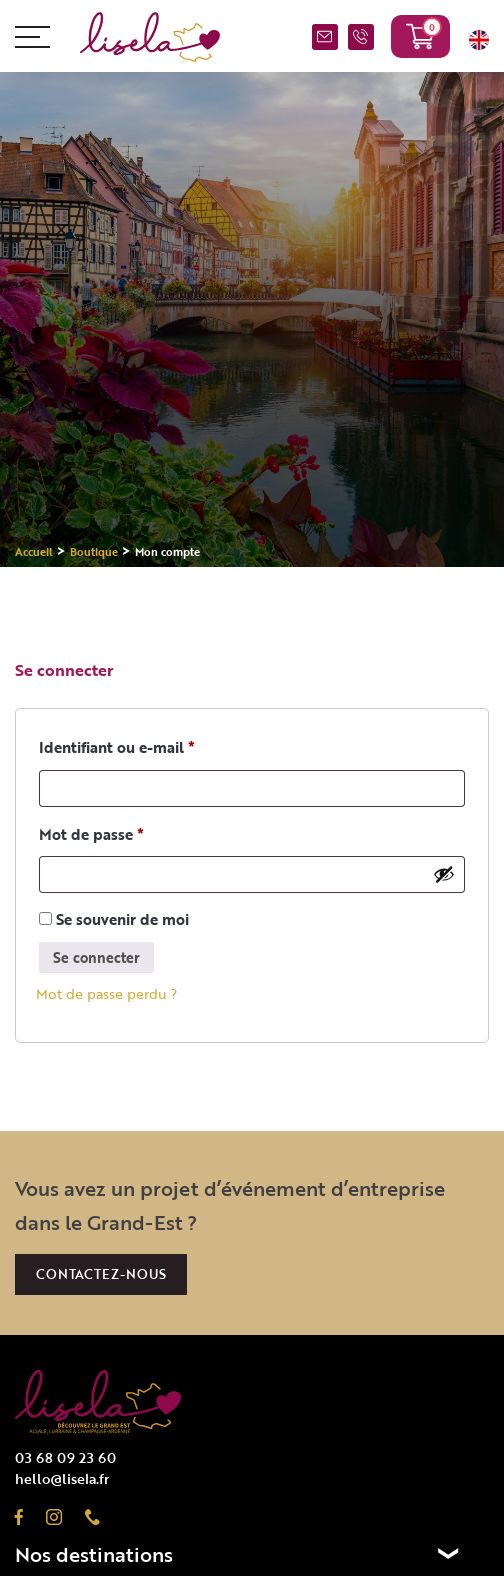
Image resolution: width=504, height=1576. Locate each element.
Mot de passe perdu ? (106, 993)
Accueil (34, 552)
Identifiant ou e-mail (117, 747)
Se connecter (96, 957)
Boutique (94, 552)
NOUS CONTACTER (325, 39)
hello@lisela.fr (62, 1478)
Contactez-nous (101, 1274)
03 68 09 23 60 (361, 39)
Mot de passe (91, 834)
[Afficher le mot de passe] (444, 874)
